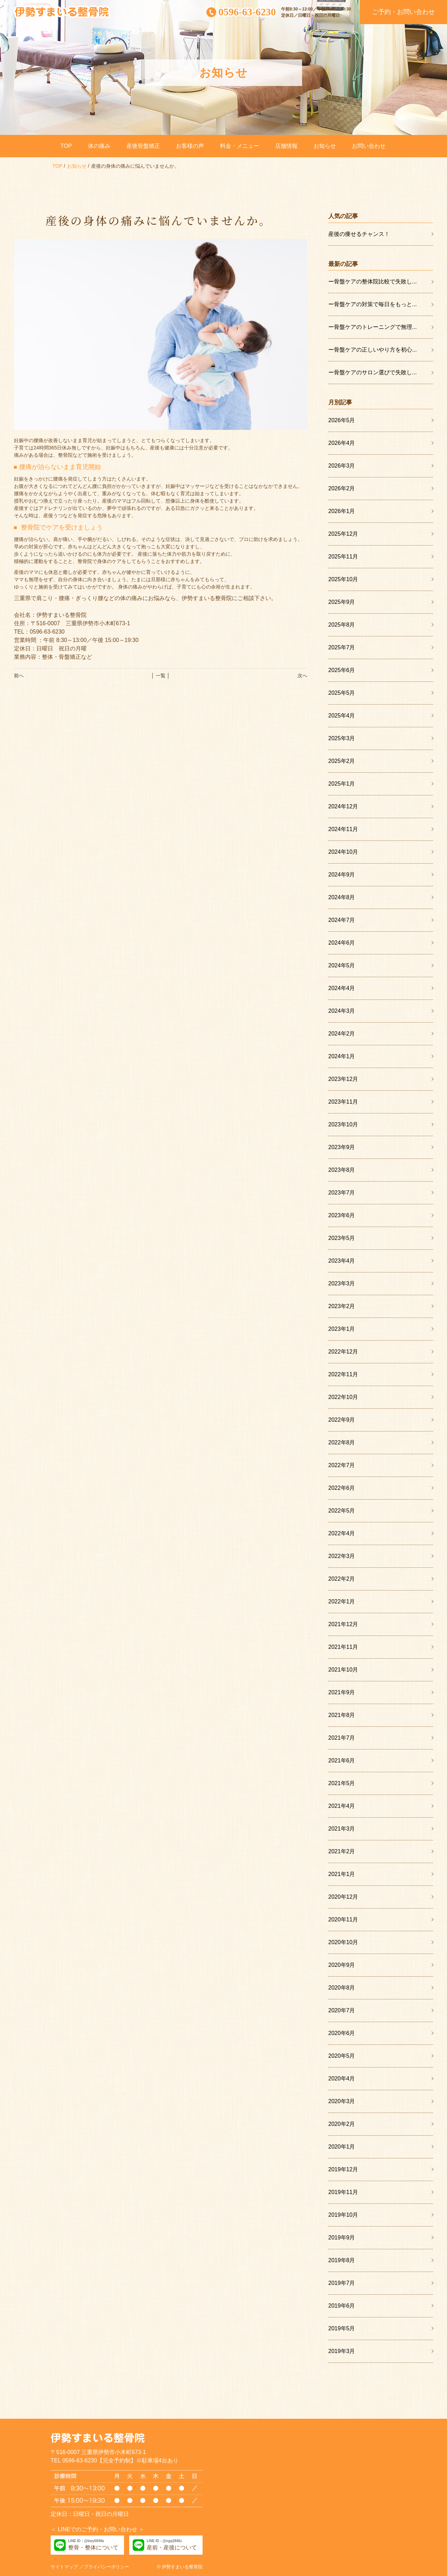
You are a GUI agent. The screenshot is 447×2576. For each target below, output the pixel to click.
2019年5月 (341, 2328)
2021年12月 (343, 1624)
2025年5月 (341, 693)
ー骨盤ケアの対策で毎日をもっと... (372, 304)
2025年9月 (341, 602)
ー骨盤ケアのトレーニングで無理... (372, 327)
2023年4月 (341, 1261)
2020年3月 (341, 2101)
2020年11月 (343, 1919)
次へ (302, 675)
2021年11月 (343, 1647)
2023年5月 (341, 1238)
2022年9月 (341, 1420)
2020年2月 (341, 2124)
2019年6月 (341, 2306)
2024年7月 (341, 920)
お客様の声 (190, 146)
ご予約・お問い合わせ (403, 11)
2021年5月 (341, 1783)
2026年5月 (341, 420)
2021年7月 (341, 1738)
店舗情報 (286, 146)
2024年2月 (341, 1034)
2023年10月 (343, 1124)
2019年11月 (343, 2192)
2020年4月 (341, 2078)
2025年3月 (341, 738)
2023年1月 (341, 1329)
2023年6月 (341, 1215)
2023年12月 (343, 1079)
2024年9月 (341, 875)
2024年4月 (341, 988)
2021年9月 (341, 1692)
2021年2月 (341, 1851)
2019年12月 (343, 2169)
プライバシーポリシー (106, 2566)
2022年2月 (341, 1579)
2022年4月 (341, 1533)
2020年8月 (341, 1988)
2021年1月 (341, 1874)
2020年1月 (341, 2147)
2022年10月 (343, 1397)
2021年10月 (343, 1670)
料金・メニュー (239, 146)
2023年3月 (341, 1283)
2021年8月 (341, 1715)
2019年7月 (341, 2283)
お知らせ (325, 146)
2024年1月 (341, 1056)
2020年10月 (343, 1942)
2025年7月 (341, 647)
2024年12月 (343, 806)
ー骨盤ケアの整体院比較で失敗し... (372, 281)
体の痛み (99, 146)
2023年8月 (341, 1170)
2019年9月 (341, 2238)
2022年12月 (343, 1352)
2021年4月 (341, 1806)
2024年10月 (343, 852)
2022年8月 (341, 1442)
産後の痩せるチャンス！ (359, 234)
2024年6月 (341, 943)
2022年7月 (341, 1465)
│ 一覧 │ (160, 675)
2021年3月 (341, 1829)
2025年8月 (341, 625)
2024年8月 (341, 897)
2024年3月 (341, 1011)
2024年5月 (341, 965)
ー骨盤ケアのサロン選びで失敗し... (372, 372)
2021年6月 (341, 1760)
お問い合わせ (369, 146)
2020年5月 (341, 2056)
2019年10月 (343, 2215)
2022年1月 (341, 1601)
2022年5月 (341, 1511)
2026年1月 (341, 511)
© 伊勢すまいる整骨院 (180, 2566)
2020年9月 (341, 1965)
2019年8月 (341, 2260)
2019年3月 (341, 2351)
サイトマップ (64, 2566)
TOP (66, 146)
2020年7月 (341, 2010)
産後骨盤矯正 (143, 146)
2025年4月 (341, 716)
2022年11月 (343, 1374)
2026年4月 (341, 443)
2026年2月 (341, 488)
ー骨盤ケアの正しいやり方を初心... (372, 350)
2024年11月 (343, 829)
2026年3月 (341, 466)
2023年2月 (341, 1306)
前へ (19, 675)
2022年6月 (341, 1488)
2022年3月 (341, 1556)
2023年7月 (341, 1193)
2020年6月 (341, 2033)
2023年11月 (343, 1102)
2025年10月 (343, 579)
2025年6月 (341, 670)
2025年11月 (343, 557)
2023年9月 (341, 1147)
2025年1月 (341, 784)
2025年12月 (343, 534)
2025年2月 (341, 761)
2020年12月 (343, 1897)
